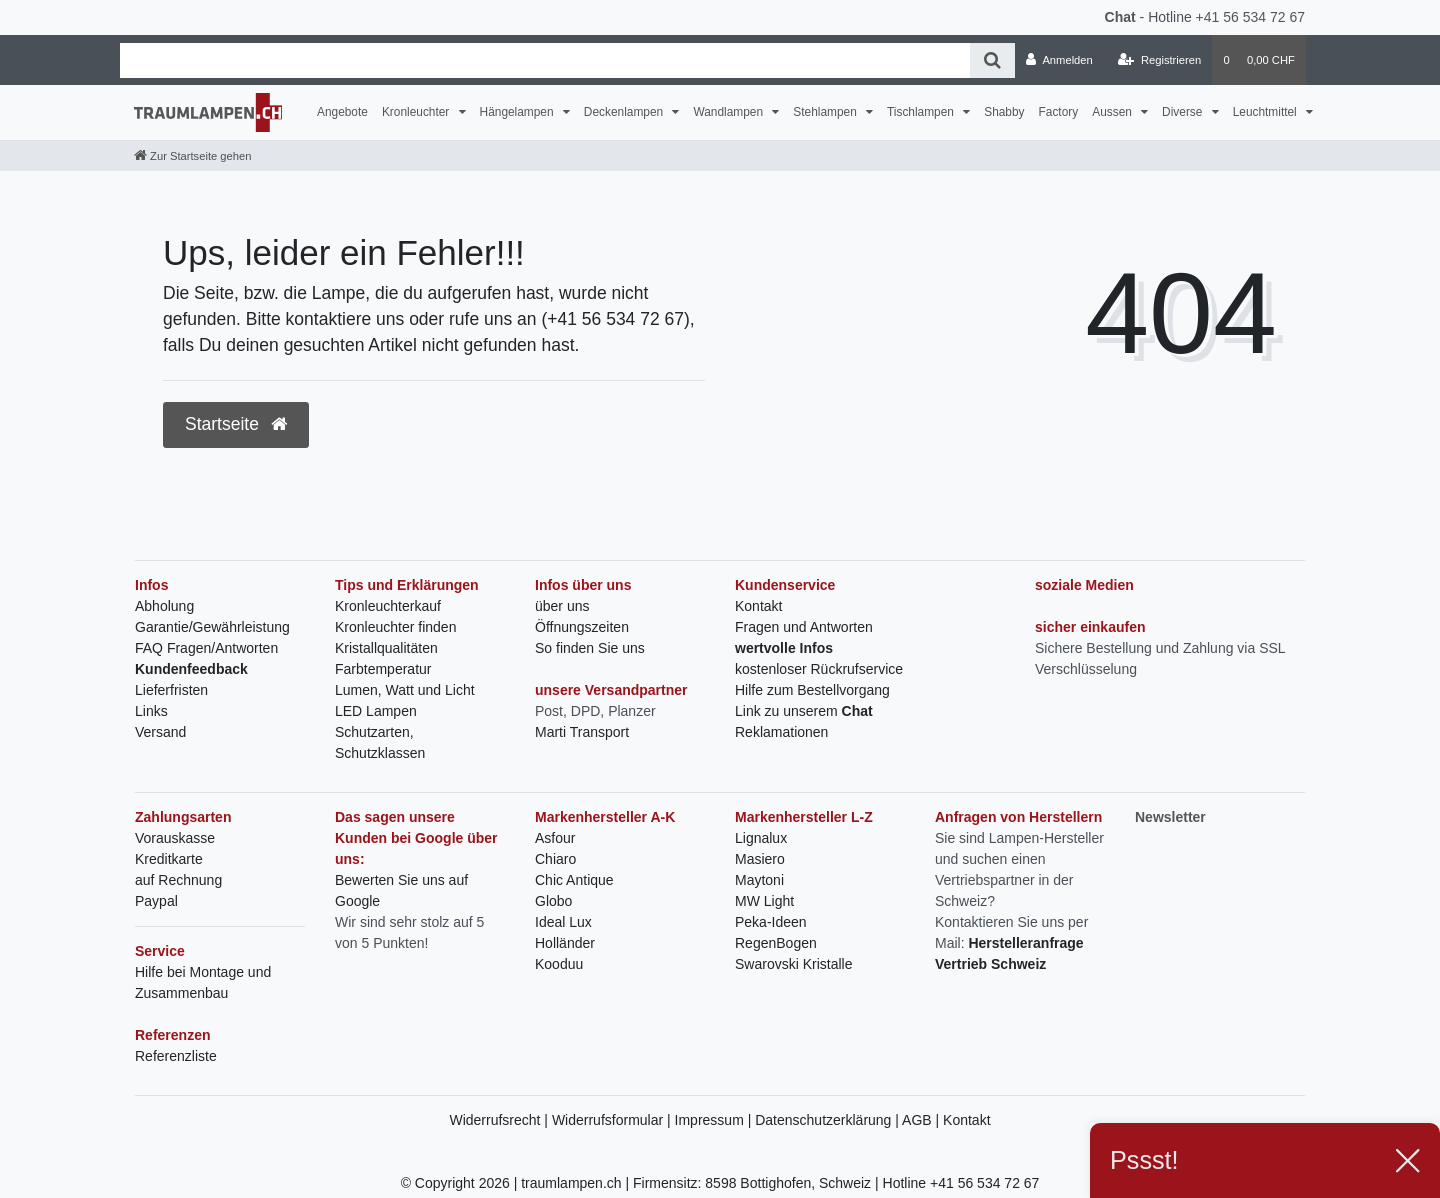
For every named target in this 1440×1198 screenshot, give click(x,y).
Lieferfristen (171, 690)
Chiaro (555, 859)
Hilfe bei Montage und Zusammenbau (203, 982)
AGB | (922, 1120)
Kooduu (559, 964)
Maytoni (759, 880)
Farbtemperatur (383, 669)
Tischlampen (922, 112)
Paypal (156, 901)
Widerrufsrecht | (500, 1120)
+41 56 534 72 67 (1250, 17)
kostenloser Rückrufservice (819, 669)
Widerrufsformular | (613, 1120)
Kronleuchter (417, 112)
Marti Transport (582, 732)
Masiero (760, 859)
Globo (553, 901)
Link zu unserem (804, 711)
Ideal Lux (563, 922)
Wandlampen (729, 112)
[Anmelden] (1059, 60)
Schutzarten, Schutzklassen (380, 742)
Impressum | (715, 1120)
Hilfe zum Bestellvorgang (812, 690)
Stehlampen (826, 112)
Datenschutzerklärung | (828, 1120)
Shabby (1004, 112)
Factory (1059, 112)
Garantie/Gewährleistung (212, 627)
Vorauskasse (175, 838)
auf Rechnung (178, 880)
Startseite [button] (236, 424)
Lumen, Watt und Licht (405, 690)
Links (151, 711)
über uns (562, 606)
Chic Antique (574, 880)
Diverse (1184, 112)
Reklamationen (781, 732)
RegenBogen (776, 943)
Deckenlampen (625, 112)
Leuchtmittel (1266, 112)
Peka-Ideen (771, 922)
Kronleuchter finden (395, 627)
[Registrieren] (1159, 60)
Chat (1120, 17)
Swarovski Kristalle (793, 964)
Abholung (164, 606)
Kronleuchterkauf (388, 606)
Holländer (565, 943)
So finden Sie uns (590, 648)
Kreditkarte (169, 859)
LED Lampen (376, 711)
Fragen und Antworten (804, 627)
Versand (160, 732)
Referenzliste (176, 1056)
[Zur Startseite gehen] (192, 156)
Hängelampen (518, 112)
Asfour (555, 838)
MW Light (764, 901)
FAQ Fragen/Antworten (206, 648)
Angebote (342, 112)
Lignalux (761, 838)
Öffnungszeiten (582, 627)
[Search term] (545, 60)
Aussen (1113, 112)
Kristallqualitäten (386, 648)
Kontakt (758, 606)
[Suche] (992, 60)
